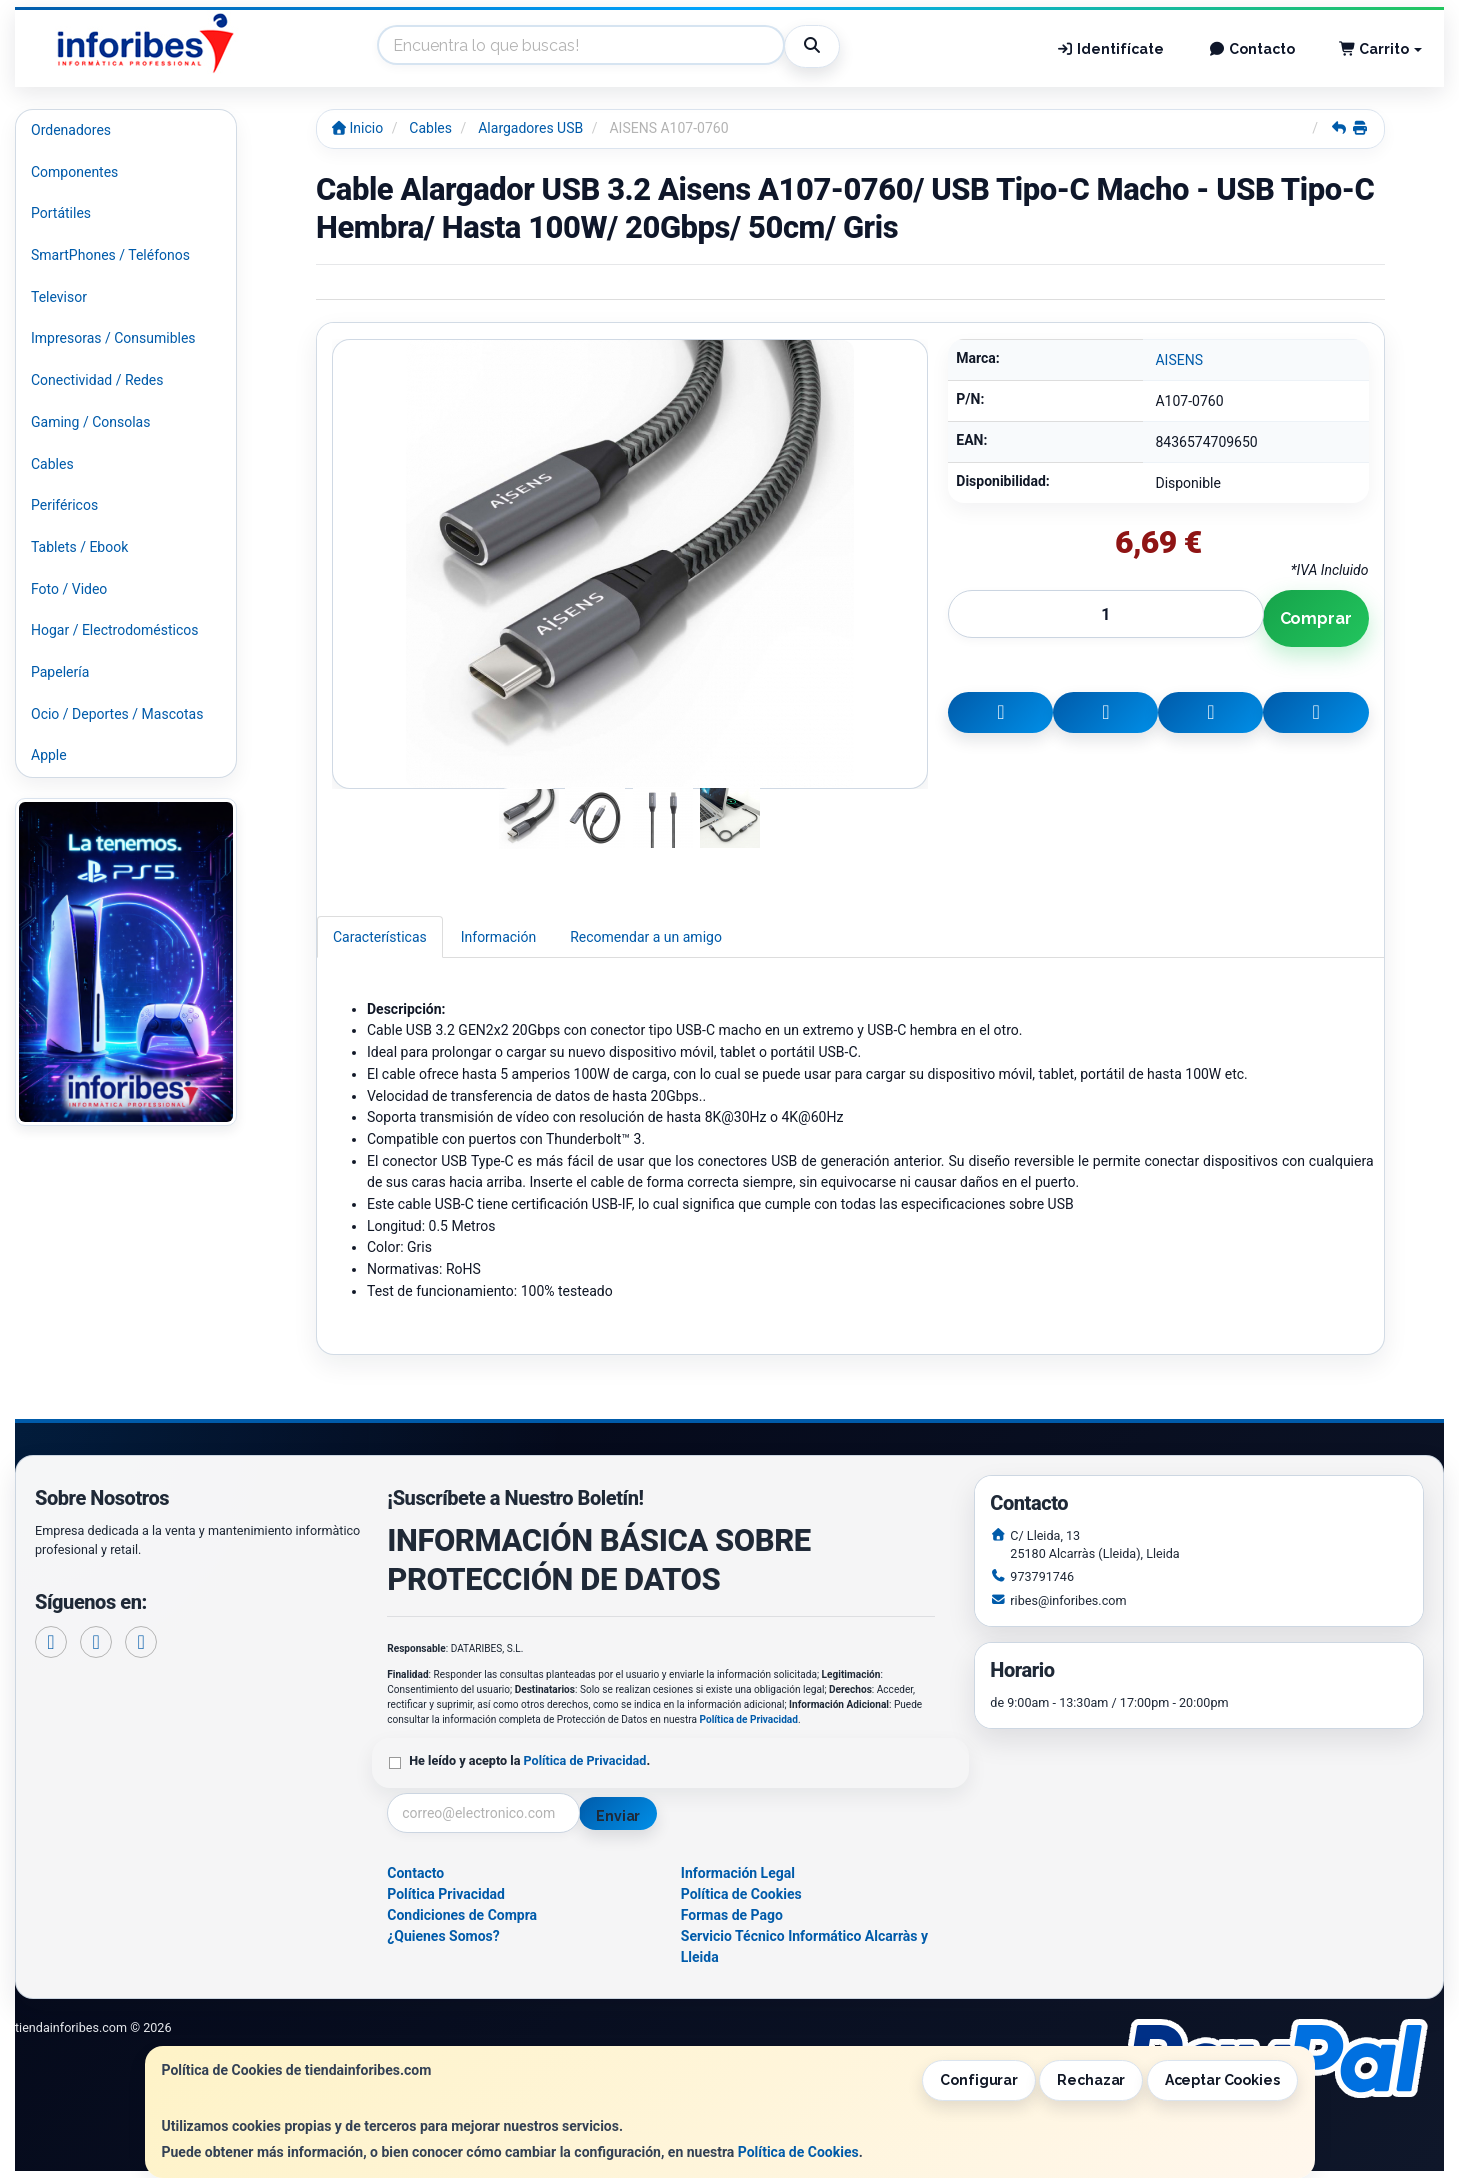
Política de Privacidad (749, 1719)
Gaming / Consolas (90, 422)
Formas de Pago (732, 1915)
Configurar (979, 2080)
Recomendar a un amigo (646, 937)
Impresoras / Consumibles (113, 338)
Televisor (59, 297)
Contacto (1251, 49)
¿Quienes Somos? (443, 1936)
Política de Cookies (798, 2152)
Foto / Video (69, 589)
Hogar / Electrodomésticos (115, 630)
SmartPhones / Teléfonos (110, 255)
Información (498, 937)
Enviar (618, 1816)
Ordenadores (71, 130)
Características (380, 937)
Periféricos (64, 505)
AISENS (1179, 360)
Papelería (60, 672)
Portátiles (61, 213)
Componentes (74, 172)
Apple (49, 755)
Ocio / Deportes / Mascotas (117, 714)
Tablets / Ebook (79, 547)
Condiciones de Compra (462, 1915)
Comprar (1316, 618)
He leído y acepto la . (529, 1760)
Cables (52, 464)
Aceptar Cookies (1222, 2080)
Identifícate (1111, 49)
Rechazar (1091, 2080)
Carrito (1381, 49)
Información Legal (738, 1873)
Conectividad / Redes (97, 380)
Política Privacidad (446, 1894)
